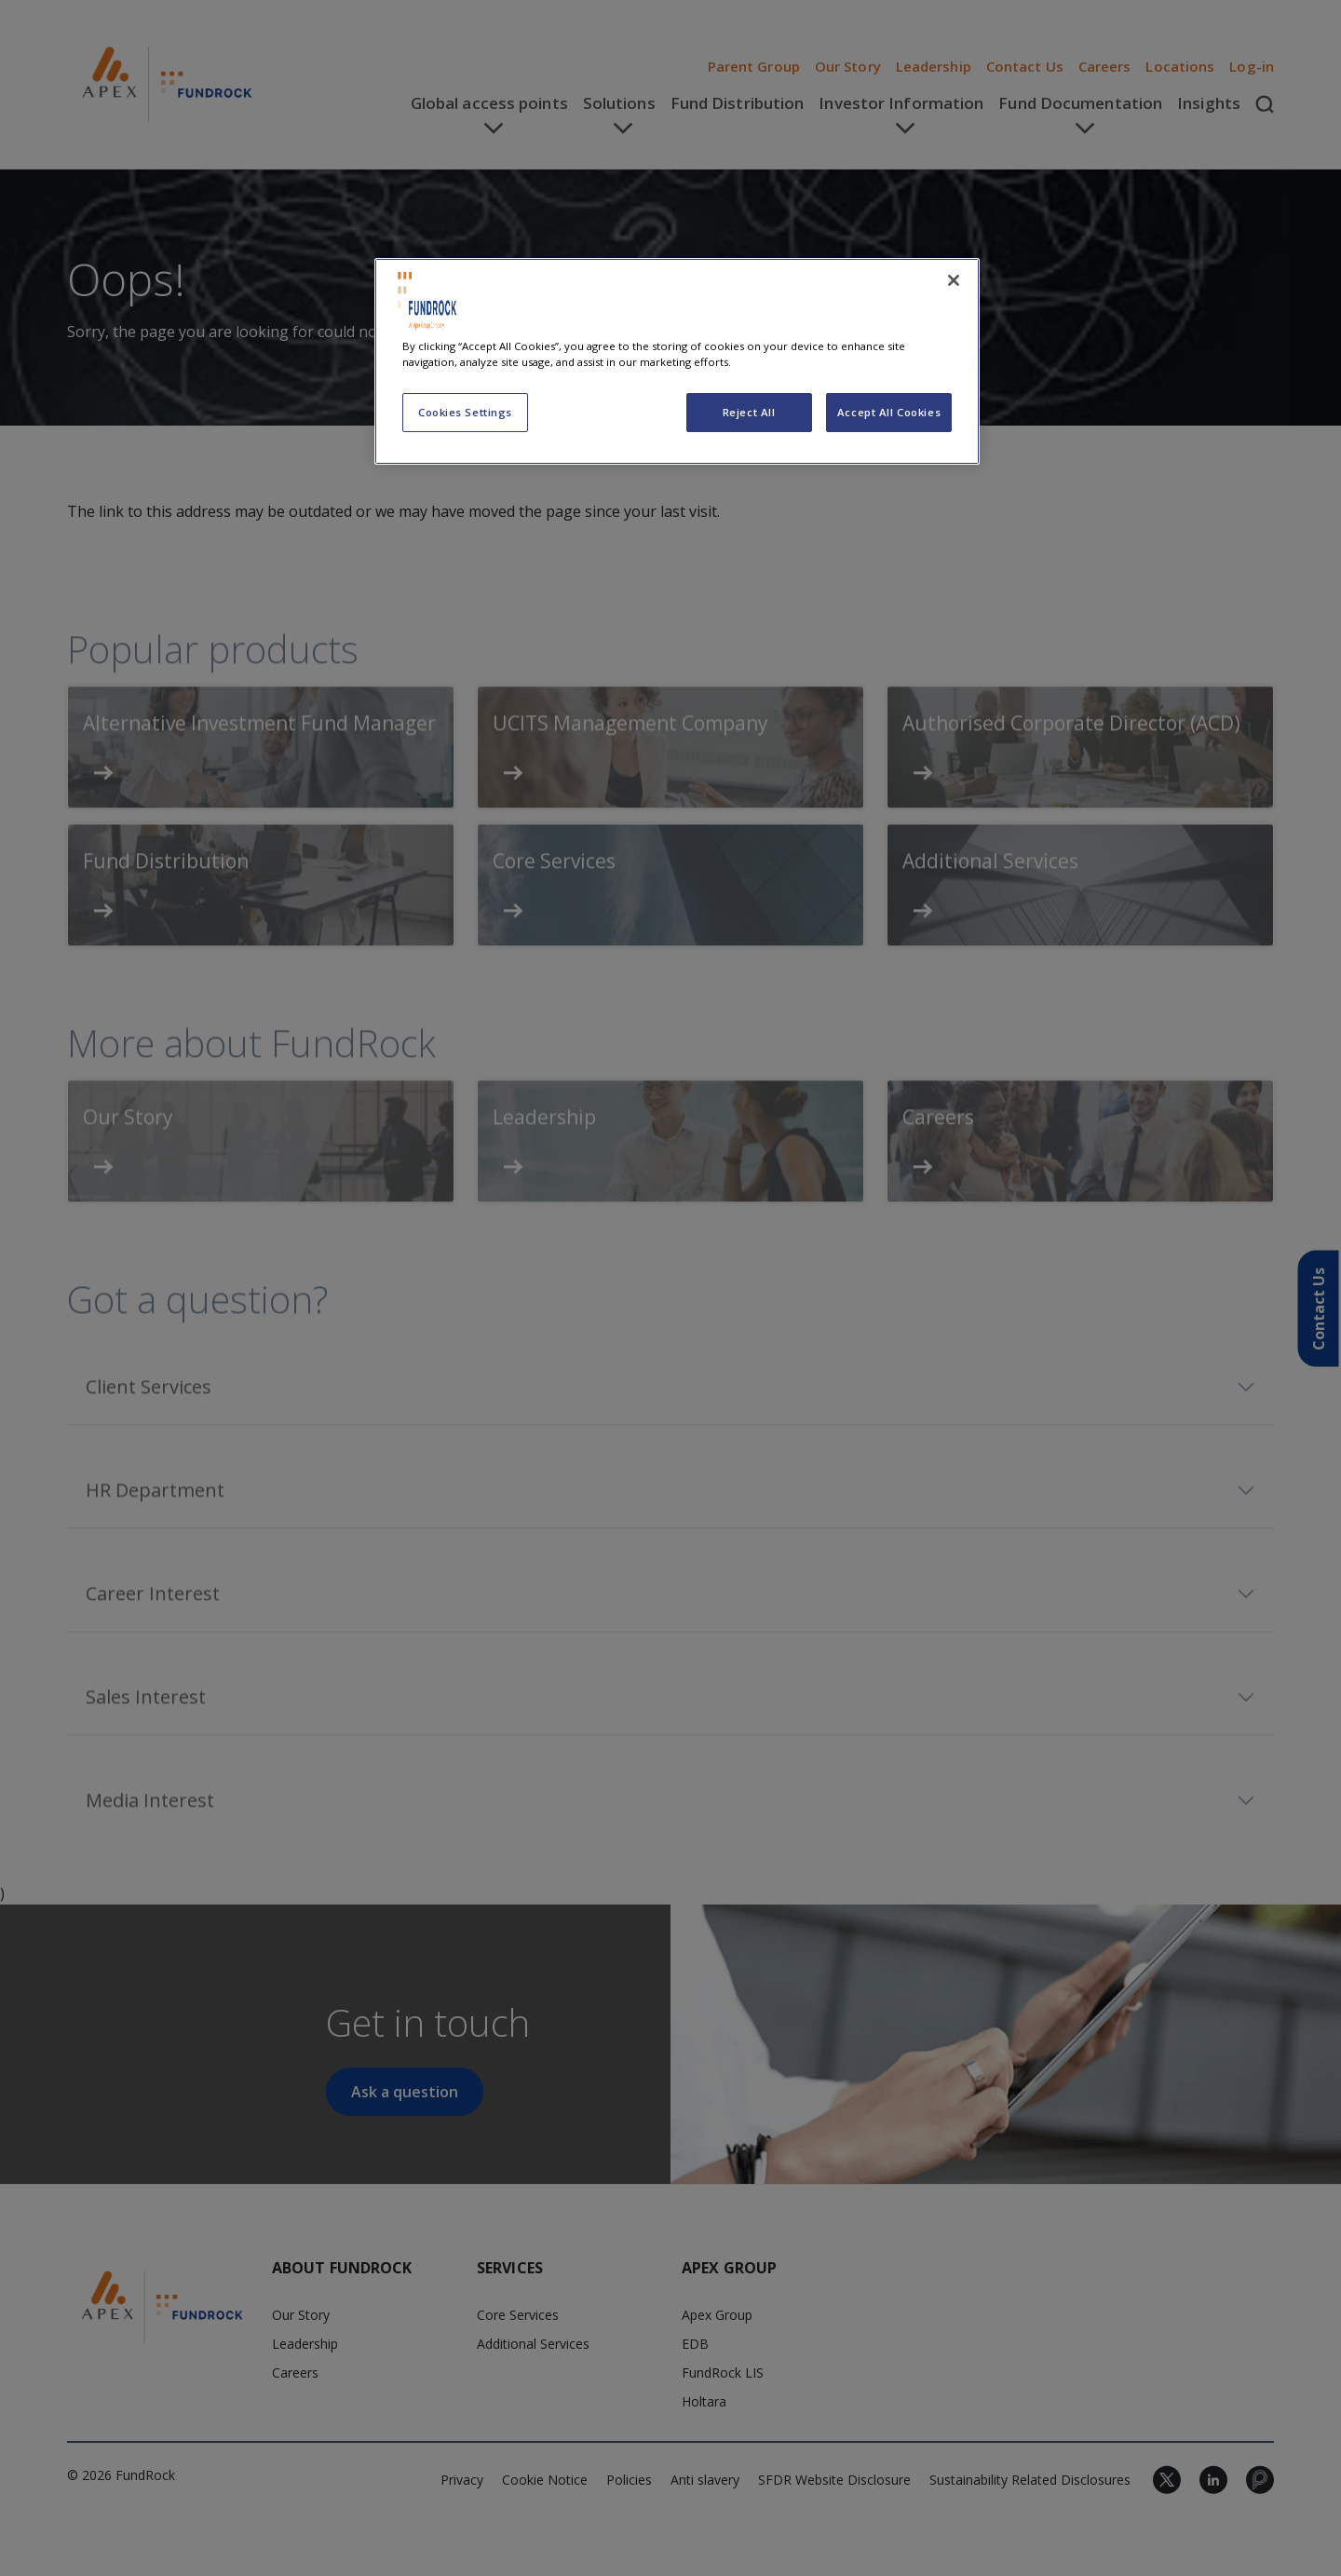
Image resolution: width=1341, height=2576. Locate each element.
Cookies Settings (465, 412)
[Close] (953, 280)
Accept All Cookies (889, 412)
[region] (677, 361)
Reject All (749, 412)
